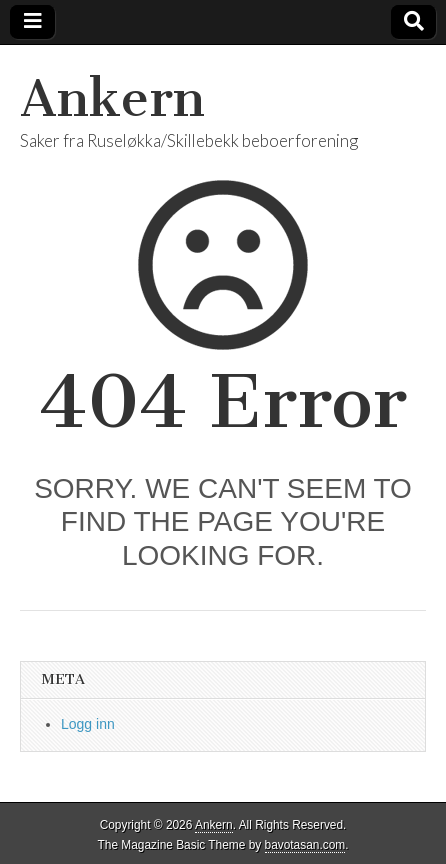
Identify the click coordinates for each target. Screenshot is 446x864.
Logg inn (88, 724)
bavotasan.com (305, 845)
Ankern (112, 98)
